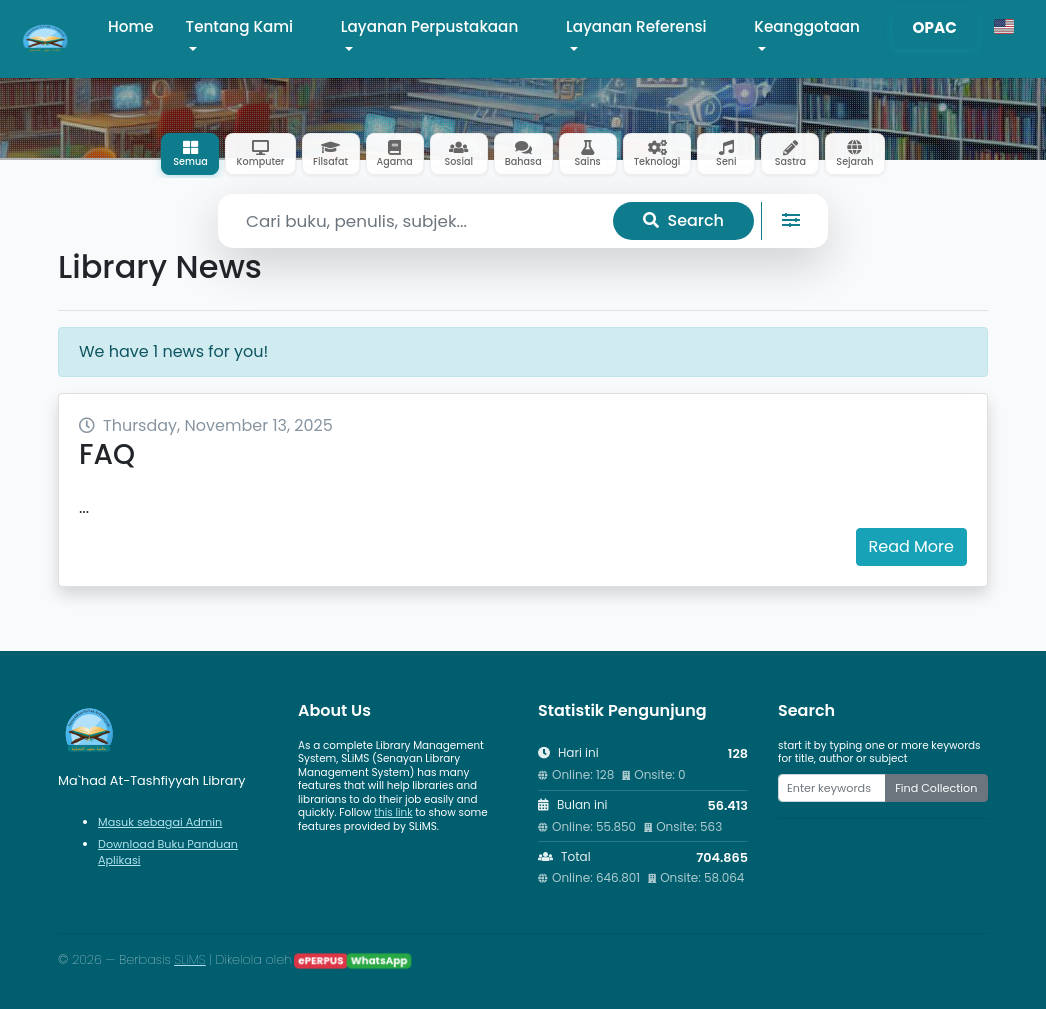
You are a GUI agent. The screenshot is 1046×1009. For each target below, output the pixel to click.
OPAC (935, 27)
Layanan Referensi (636, 26)
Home (131, 26)
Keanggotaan (807, 26)
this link (393, 812)
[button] (1004, 27)
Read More (911, 546)
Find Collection (936, 788)
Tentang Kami (240, 26)
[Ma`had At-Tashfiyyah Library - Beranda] (46, 39)
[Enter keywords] (832, 788)
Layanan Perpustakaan (429, 26)
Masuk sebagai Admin (160, 822)
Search (683, 220)
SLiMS (189, 959)
